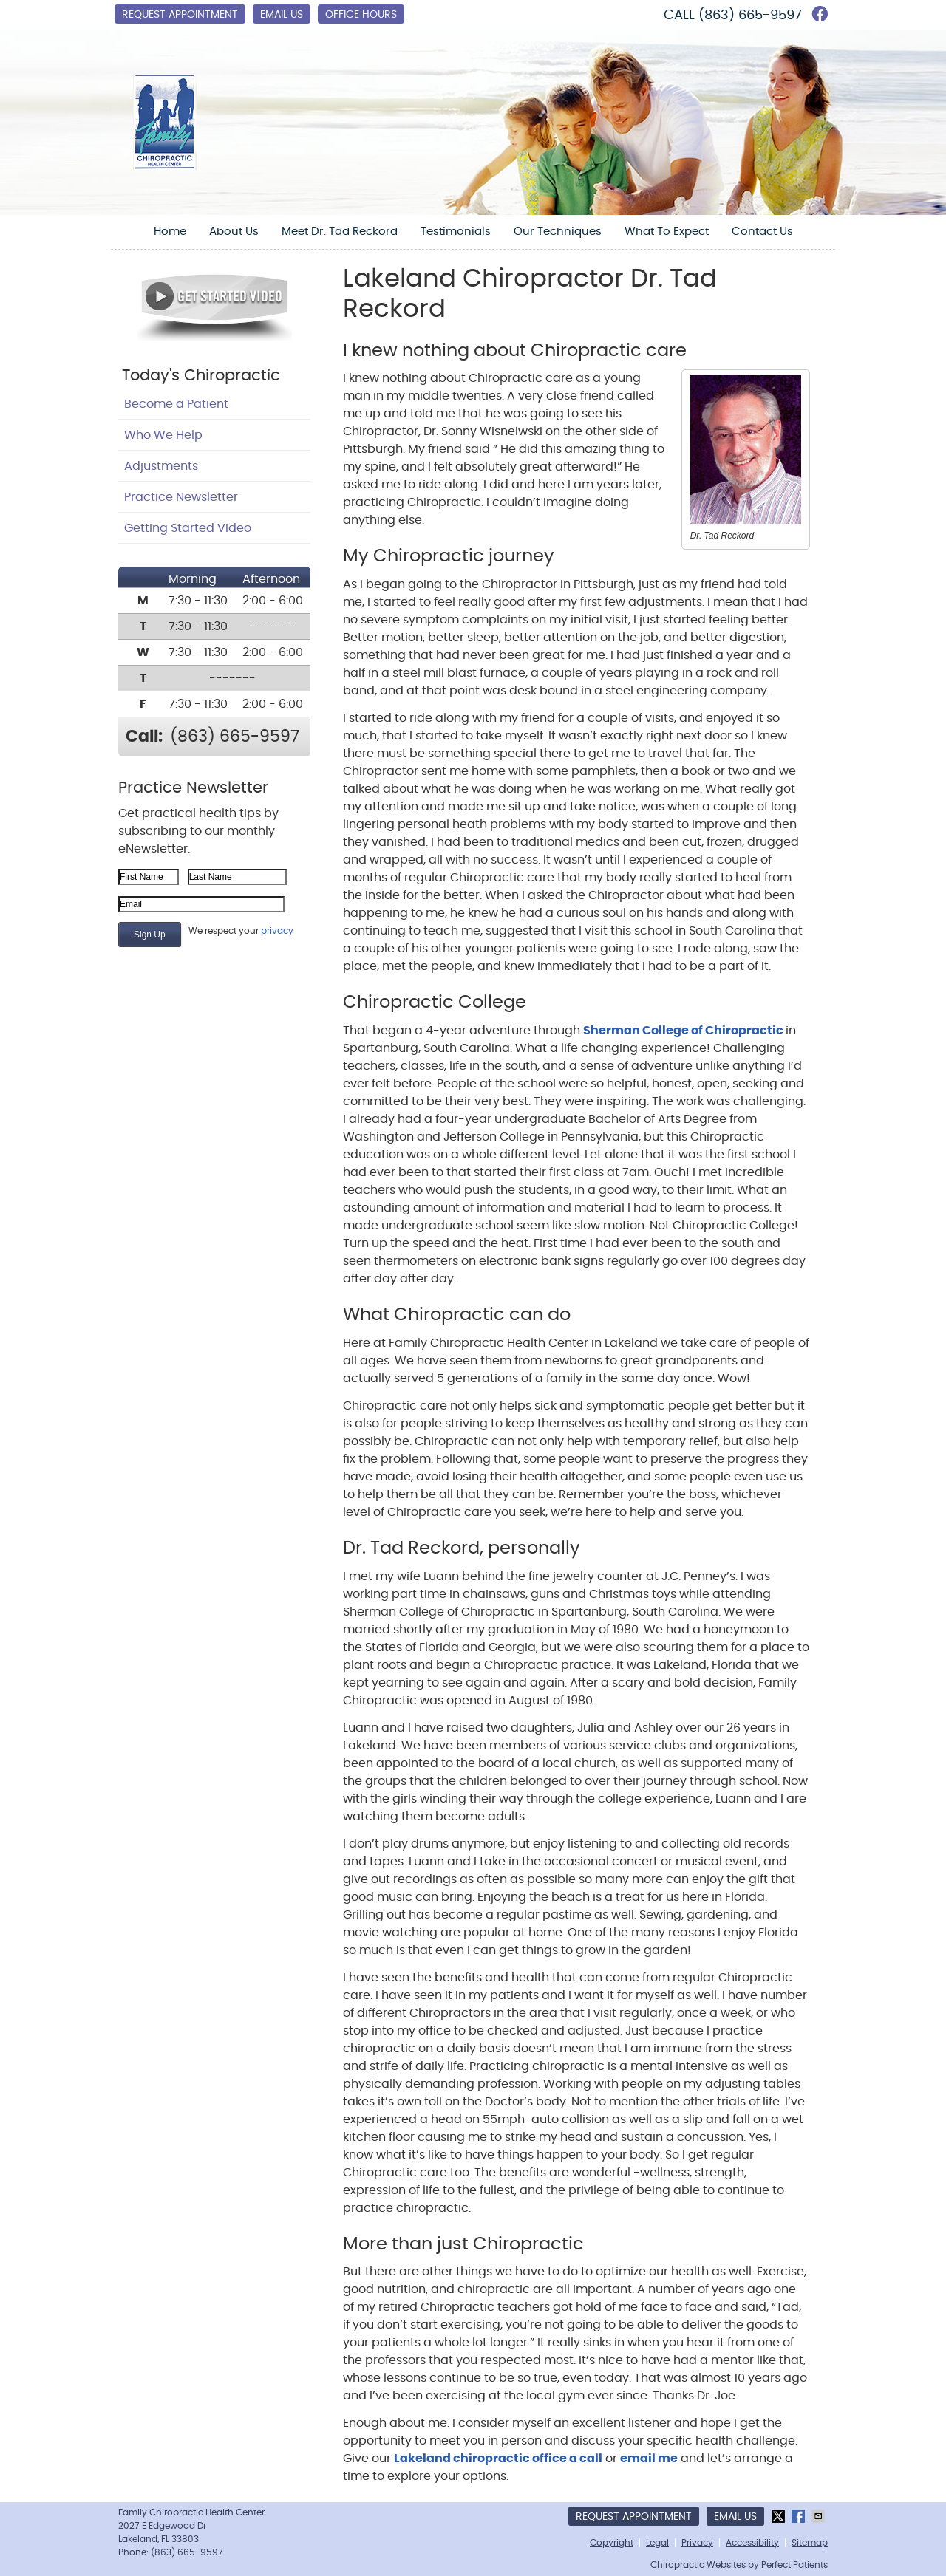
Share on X (780, 2516)
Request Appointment (180, 15)
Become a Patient (176, 404)
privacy (277, 930)
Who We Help (163, 435)
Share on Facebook (800, 2516)
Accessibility (752, 2542)
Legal (657, 2542)
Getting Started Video (187, 528)
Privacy (697, 2542)
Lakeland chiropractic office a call (498, 2458)
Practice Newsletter (181, 497)
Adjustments (161, 466)
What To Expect (667, 231)
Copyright (611, 2542)
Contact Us (762, 231)
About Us (234, 231)
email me (649, 2458)
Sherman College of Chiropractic (684, 1030)
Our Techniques (558, 231)
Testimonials (456, 231)
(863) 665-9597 (750, 15)
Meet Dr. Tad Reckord (340, 231)
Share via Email (819, 2516)
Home (170, 231)
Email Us (281, 15)
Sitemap (810, 2542)
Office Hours (361, 15)
